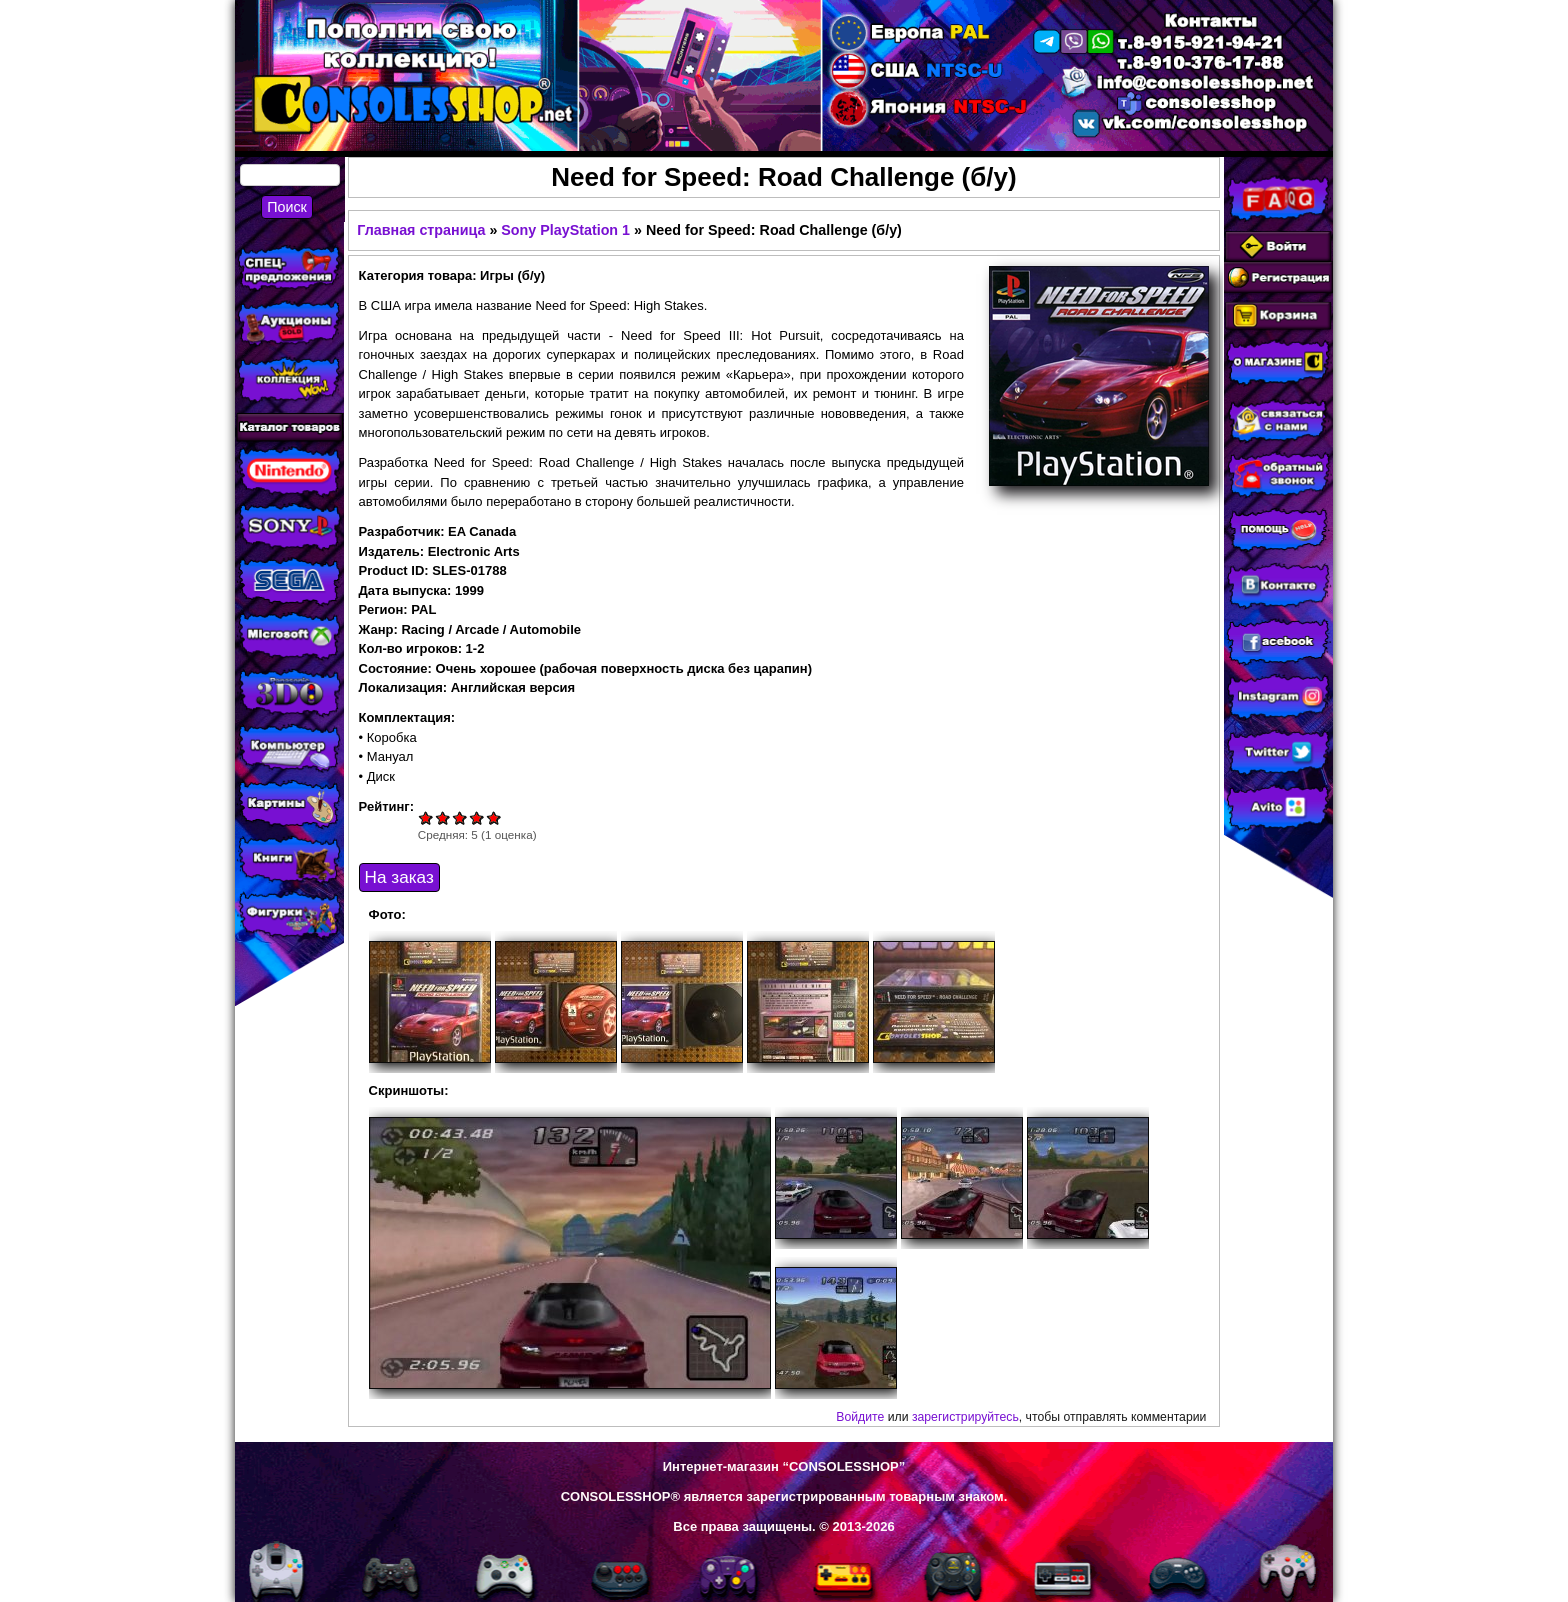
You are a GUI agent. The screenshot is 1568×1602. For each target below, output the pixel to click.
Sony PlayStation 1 (565, 230)
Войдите (860, 1417)
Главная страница (421, 230)
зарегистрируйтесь (965, 1417)
